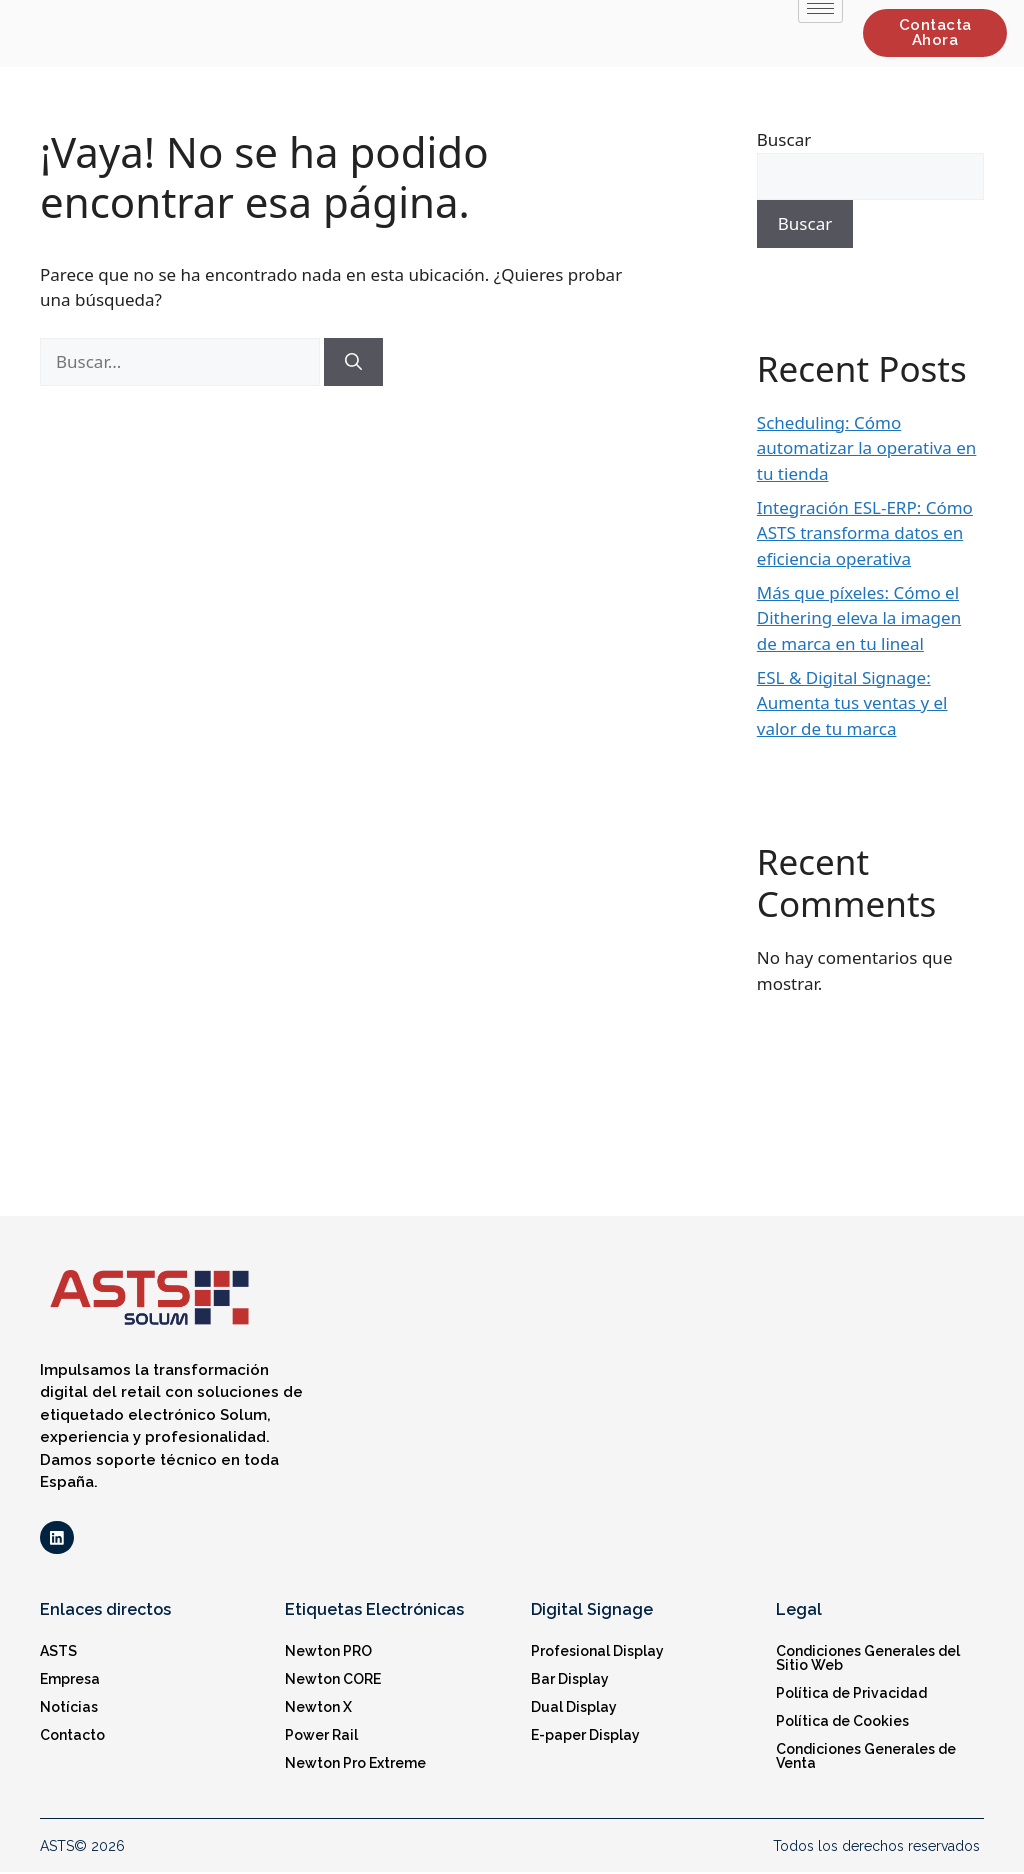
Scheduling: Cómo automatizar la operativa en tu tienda (867, 448)
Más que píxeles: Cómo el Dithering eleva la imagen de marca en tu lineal (859, 618)
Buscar (784, 139)
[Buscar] (353, 362)
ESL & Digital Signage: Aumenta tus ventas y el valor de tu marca (852, 703)
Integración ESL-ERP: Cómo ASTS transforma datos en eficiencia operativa (865, 533)
